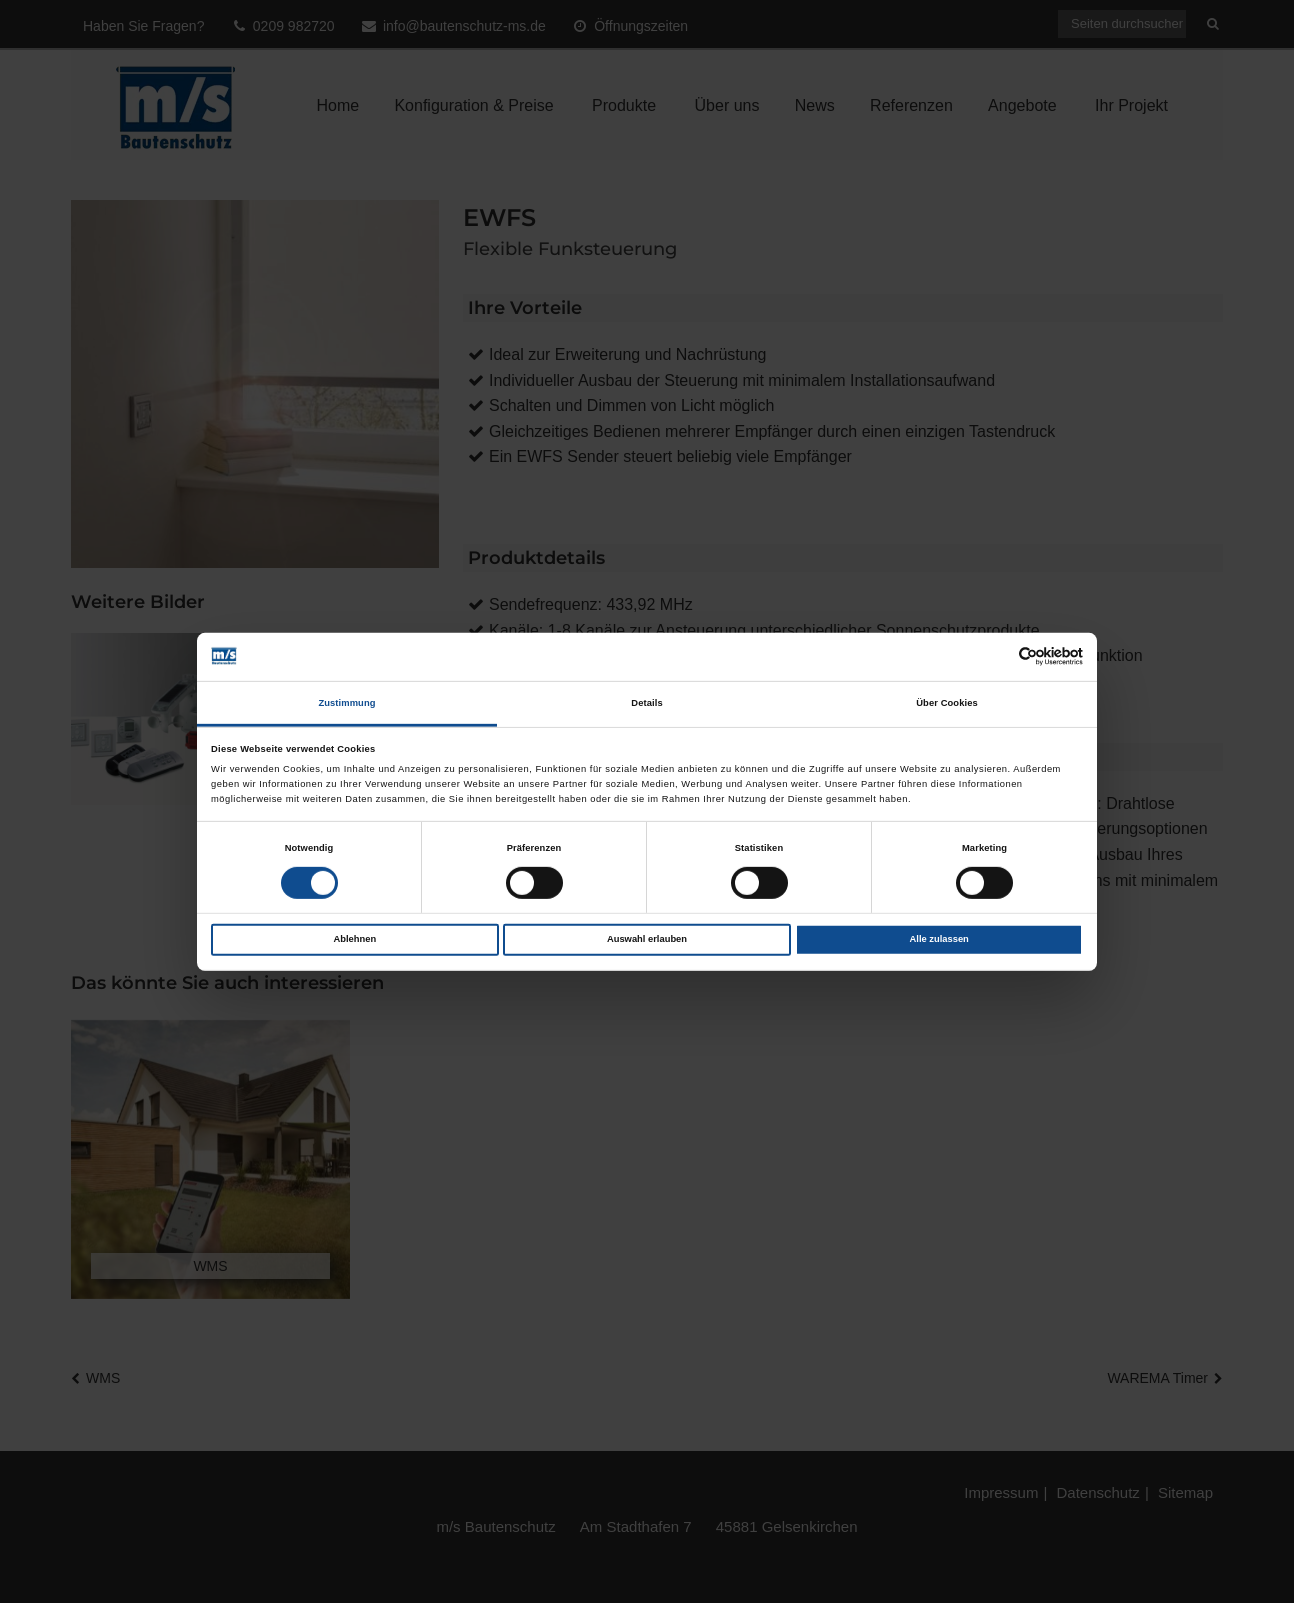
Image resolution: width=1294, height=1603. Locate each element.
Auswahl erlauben (647, 939)
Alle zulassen (939, 939)
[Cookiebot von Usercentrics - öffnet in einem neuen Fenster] (995, 656)
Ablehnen (354, 939)
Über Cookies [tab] (947, 703)
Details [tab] (646, 703)
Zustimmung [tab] (346, 703)
